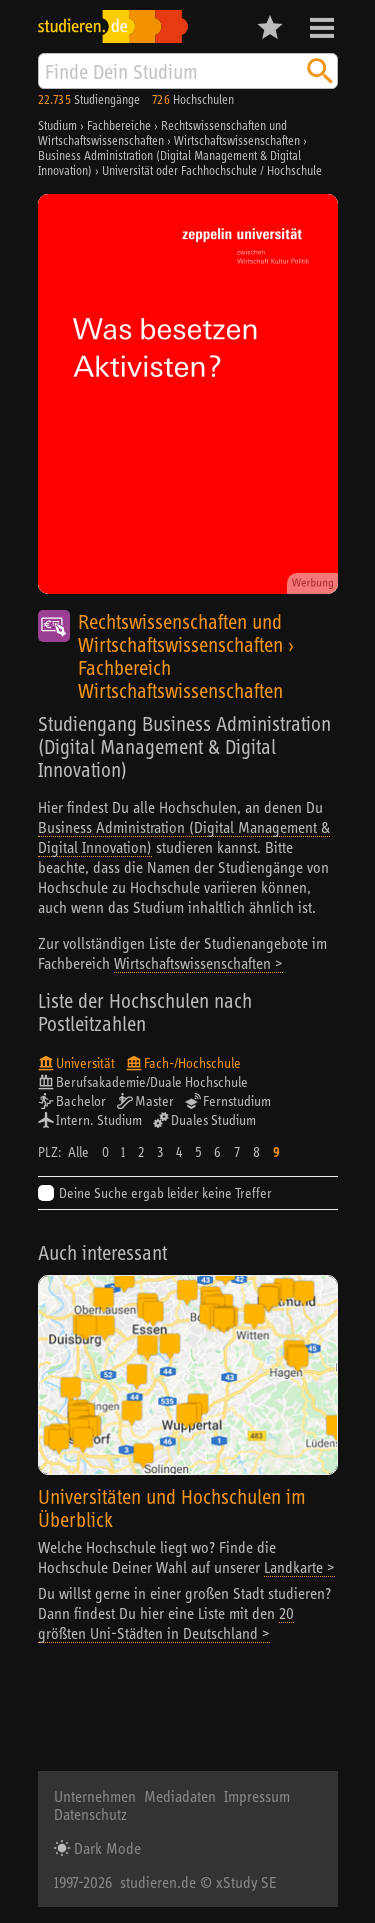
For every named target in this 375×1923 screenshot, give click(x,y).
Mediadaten (180, 1796)
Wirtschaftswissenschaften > (198, 963)
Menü (322, 28)
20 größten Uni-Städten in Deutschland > (166, 1623)
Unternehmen (95, 1796)
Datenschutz (90, 1814)
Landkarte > (299, 1567)
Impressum (257, 1796)
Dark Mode (105, 1848)
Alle (78, 1152)
